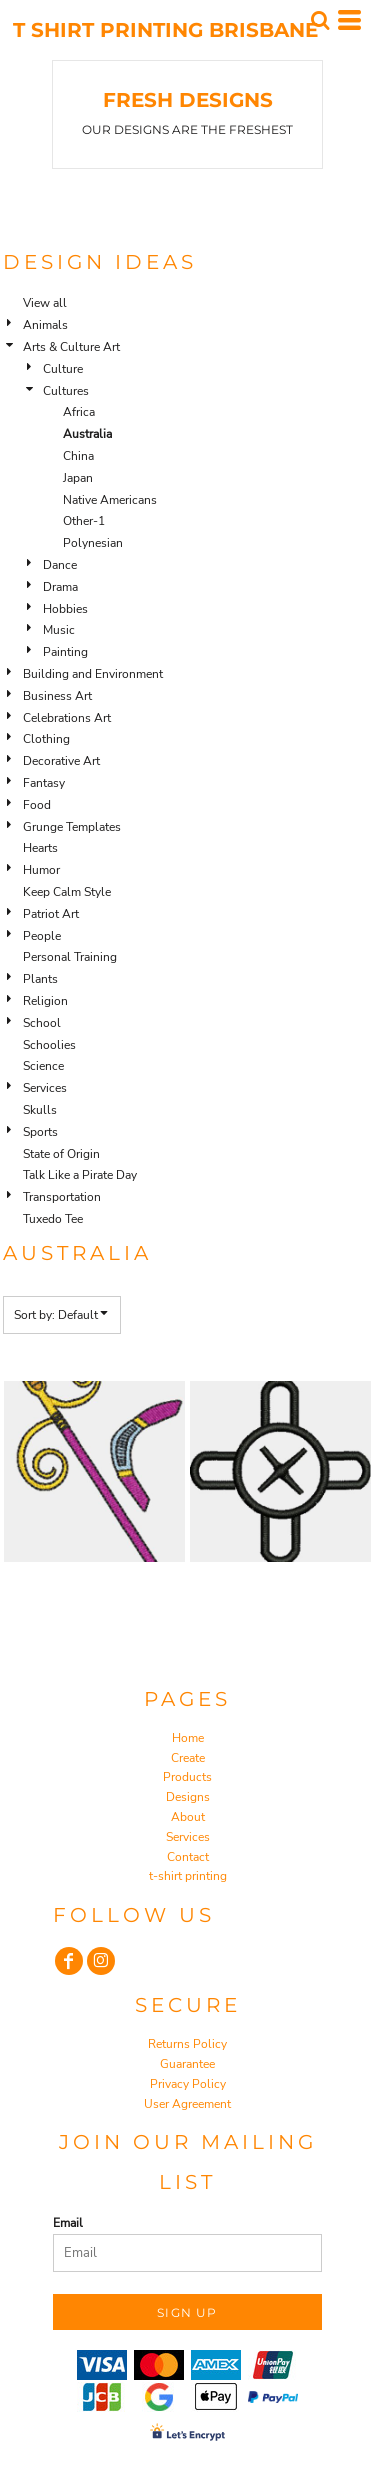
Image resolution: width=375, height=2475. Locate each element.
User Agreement (187, 2104)
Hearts (40, 848)
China (78, 456)
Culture (63, 369)
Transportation (62, 1197)
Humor (41, 870)
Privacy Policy (188, 2084)
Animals (45, 325)
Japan (78, 478)
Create (188, 1758)
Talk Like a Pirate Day (80, 1175)
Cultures (66, 391)
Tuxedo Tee (53, 1219)
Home (188, 1738)
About (188, 1817)
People (42, 936)
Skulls (40, 1110)
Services (45, 1088)
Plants (40, 979)
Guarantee (187, 2064)
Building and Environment (93, 674)
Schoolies (49, 1045)
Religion (45, 1001)
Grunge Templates (72, 827)
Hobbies (65, 609)
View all (45, 303)
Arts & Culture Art (71, 347)
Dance (60, 565)
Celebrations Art (67, 718)
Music (59, 630)
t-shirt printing (188, 1876)
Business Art (57, 696)
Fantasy (44, 783)
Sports (40, 1132)
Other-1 (84, 521)
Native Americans (110, 500)
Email (68, 2223)
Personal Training (70, 957)
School (42, 1023)
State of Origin (61, 1154)
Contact (188, 1857)
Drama (60, 587)
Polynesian (93, 543)
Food (37, 805)
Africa (79, 412)
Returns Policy (187, 2044)
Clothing (46, 739)
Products (187, 1777)
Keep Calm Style (67, 892)
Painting (65, 652)
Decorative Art (61, 761)
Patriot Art (51, 914)
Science (43, 1066)
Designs (188, 1797)
